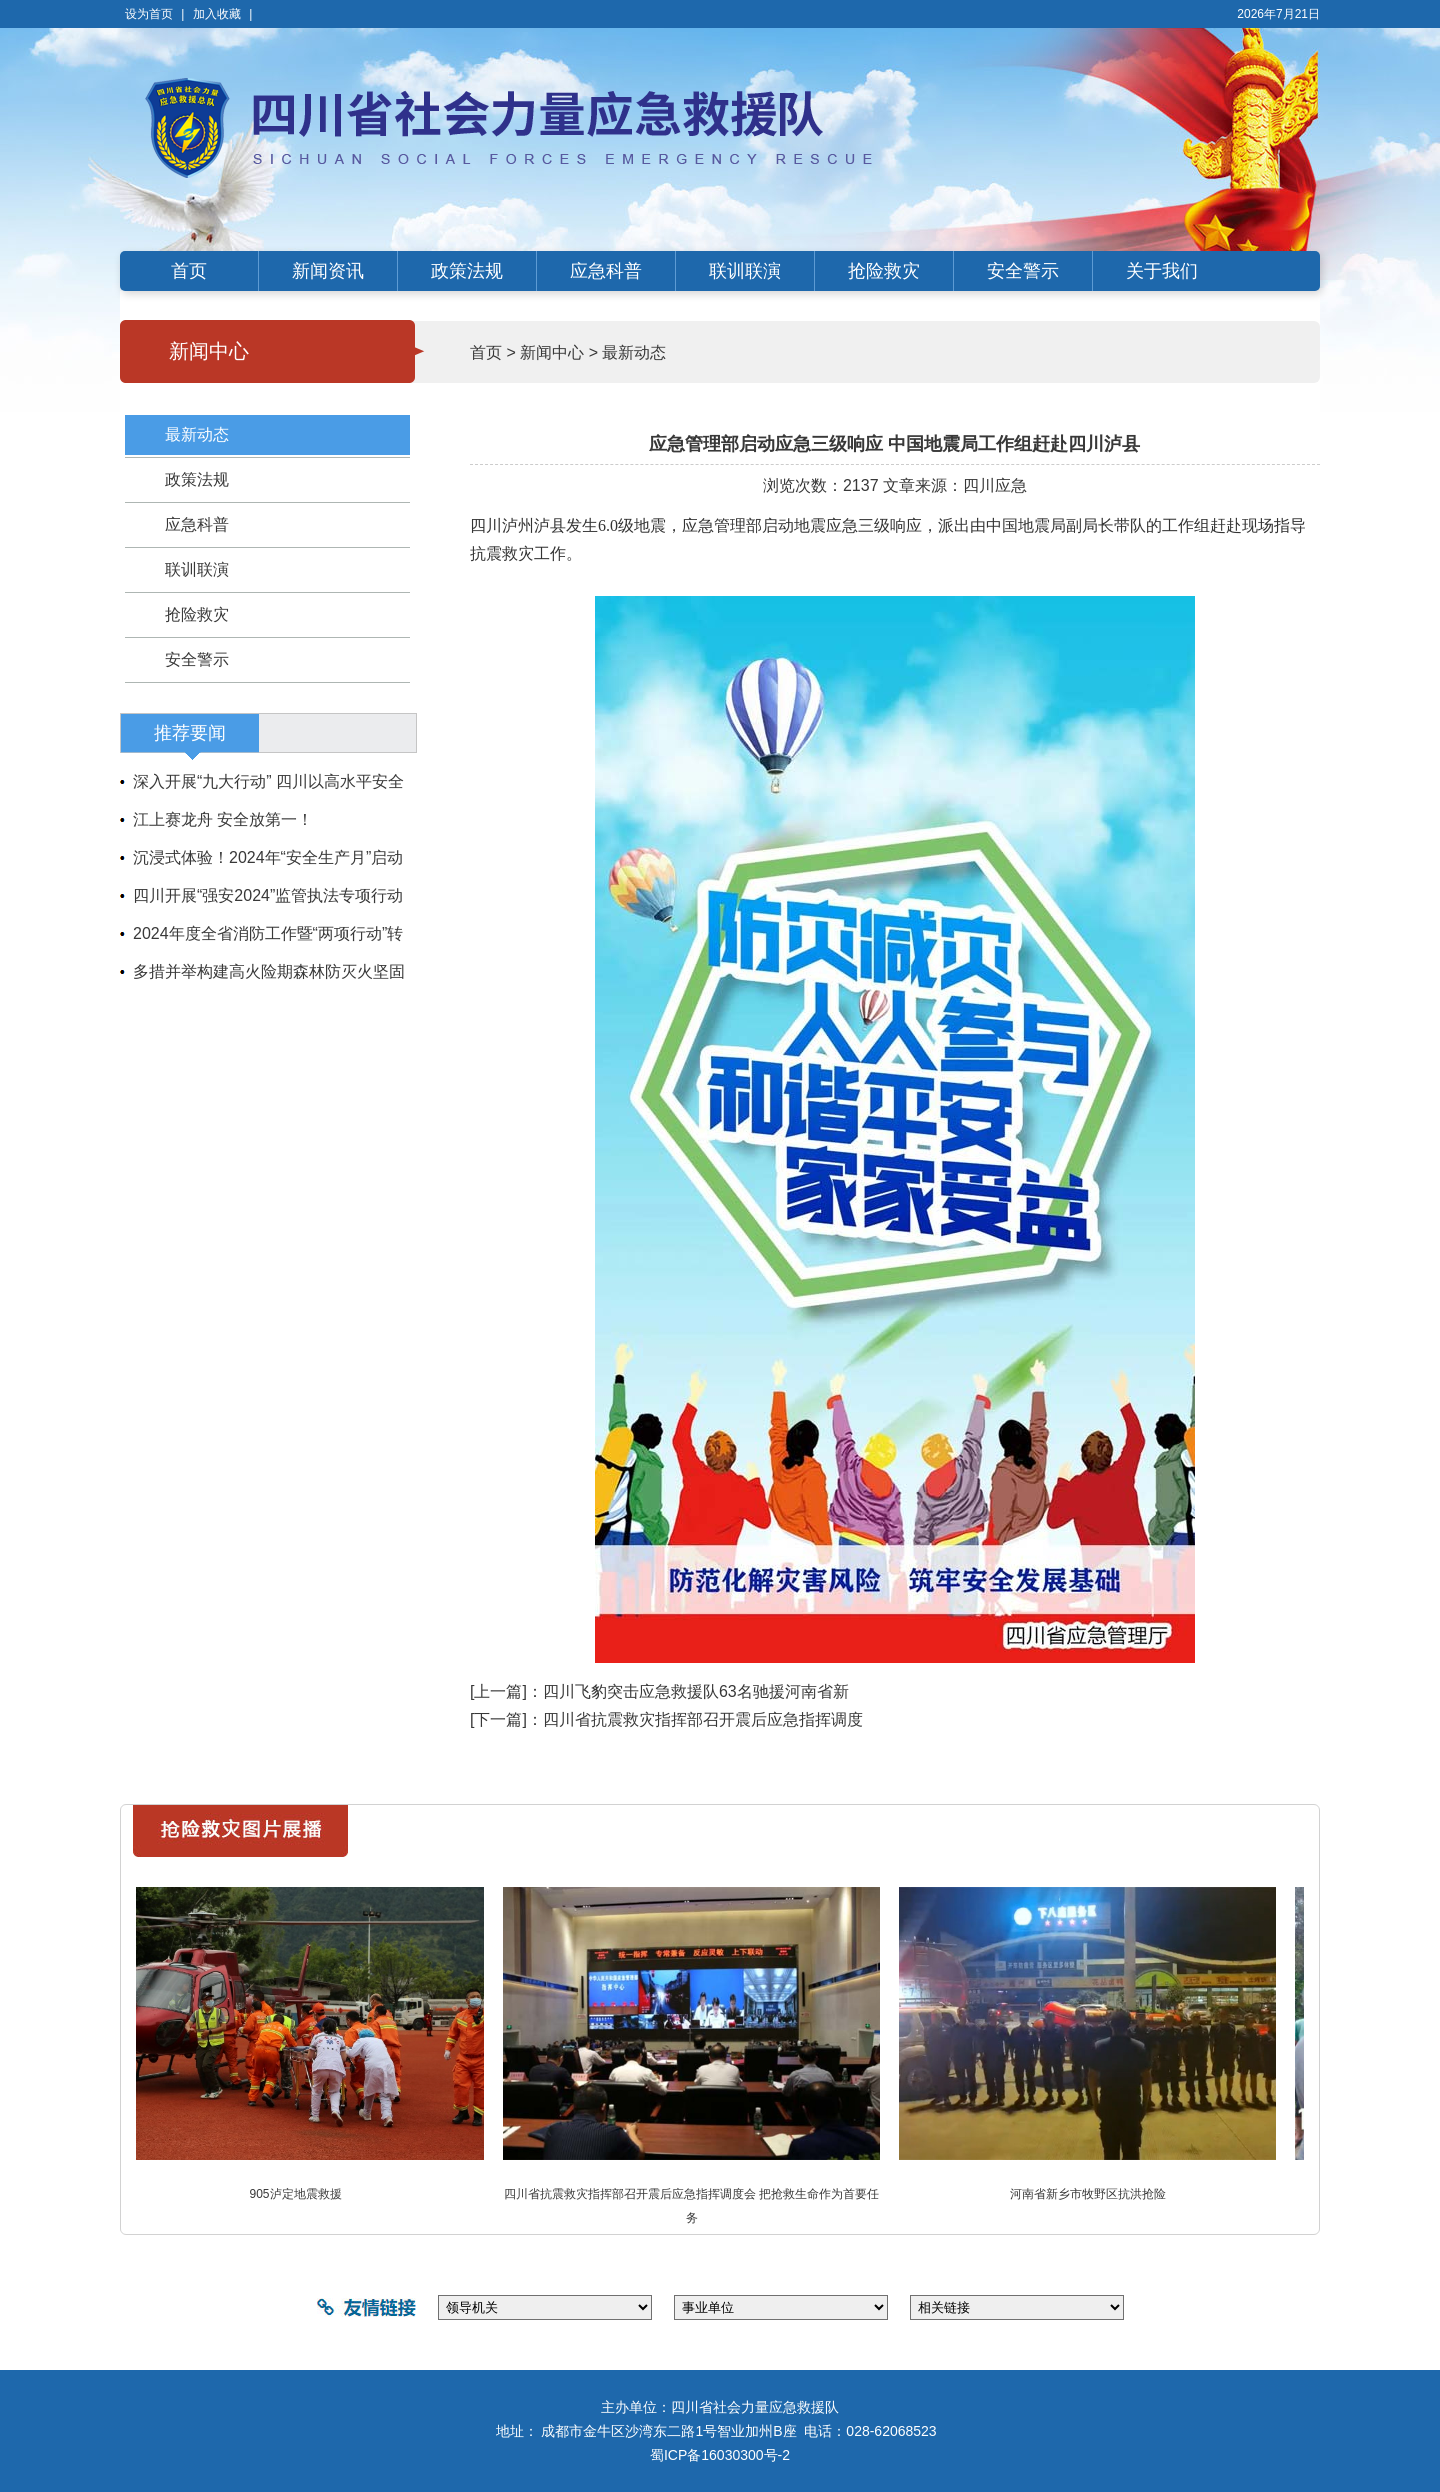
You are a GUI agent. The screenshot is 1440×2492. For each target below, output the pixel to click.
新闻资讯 (328, 271)
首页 (189, 271)
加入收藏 (217, 14)
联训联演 (745, 271)
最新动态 (197, 434)
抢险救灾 (884, 271)
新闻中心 (552, 352)
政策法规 (467, 271)
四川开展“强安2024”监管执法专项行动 (268, 895)
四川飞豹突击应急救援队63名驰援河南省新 (696, 1691)
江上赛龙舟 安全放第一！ (223, 819)
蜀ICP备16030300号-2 (720, 2455)
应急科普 (606, 271)
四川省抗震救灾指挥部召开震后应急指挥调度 (703, 1719)
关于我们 (1162, 271)
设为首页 (149, 14)
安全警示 (1023, 271)
